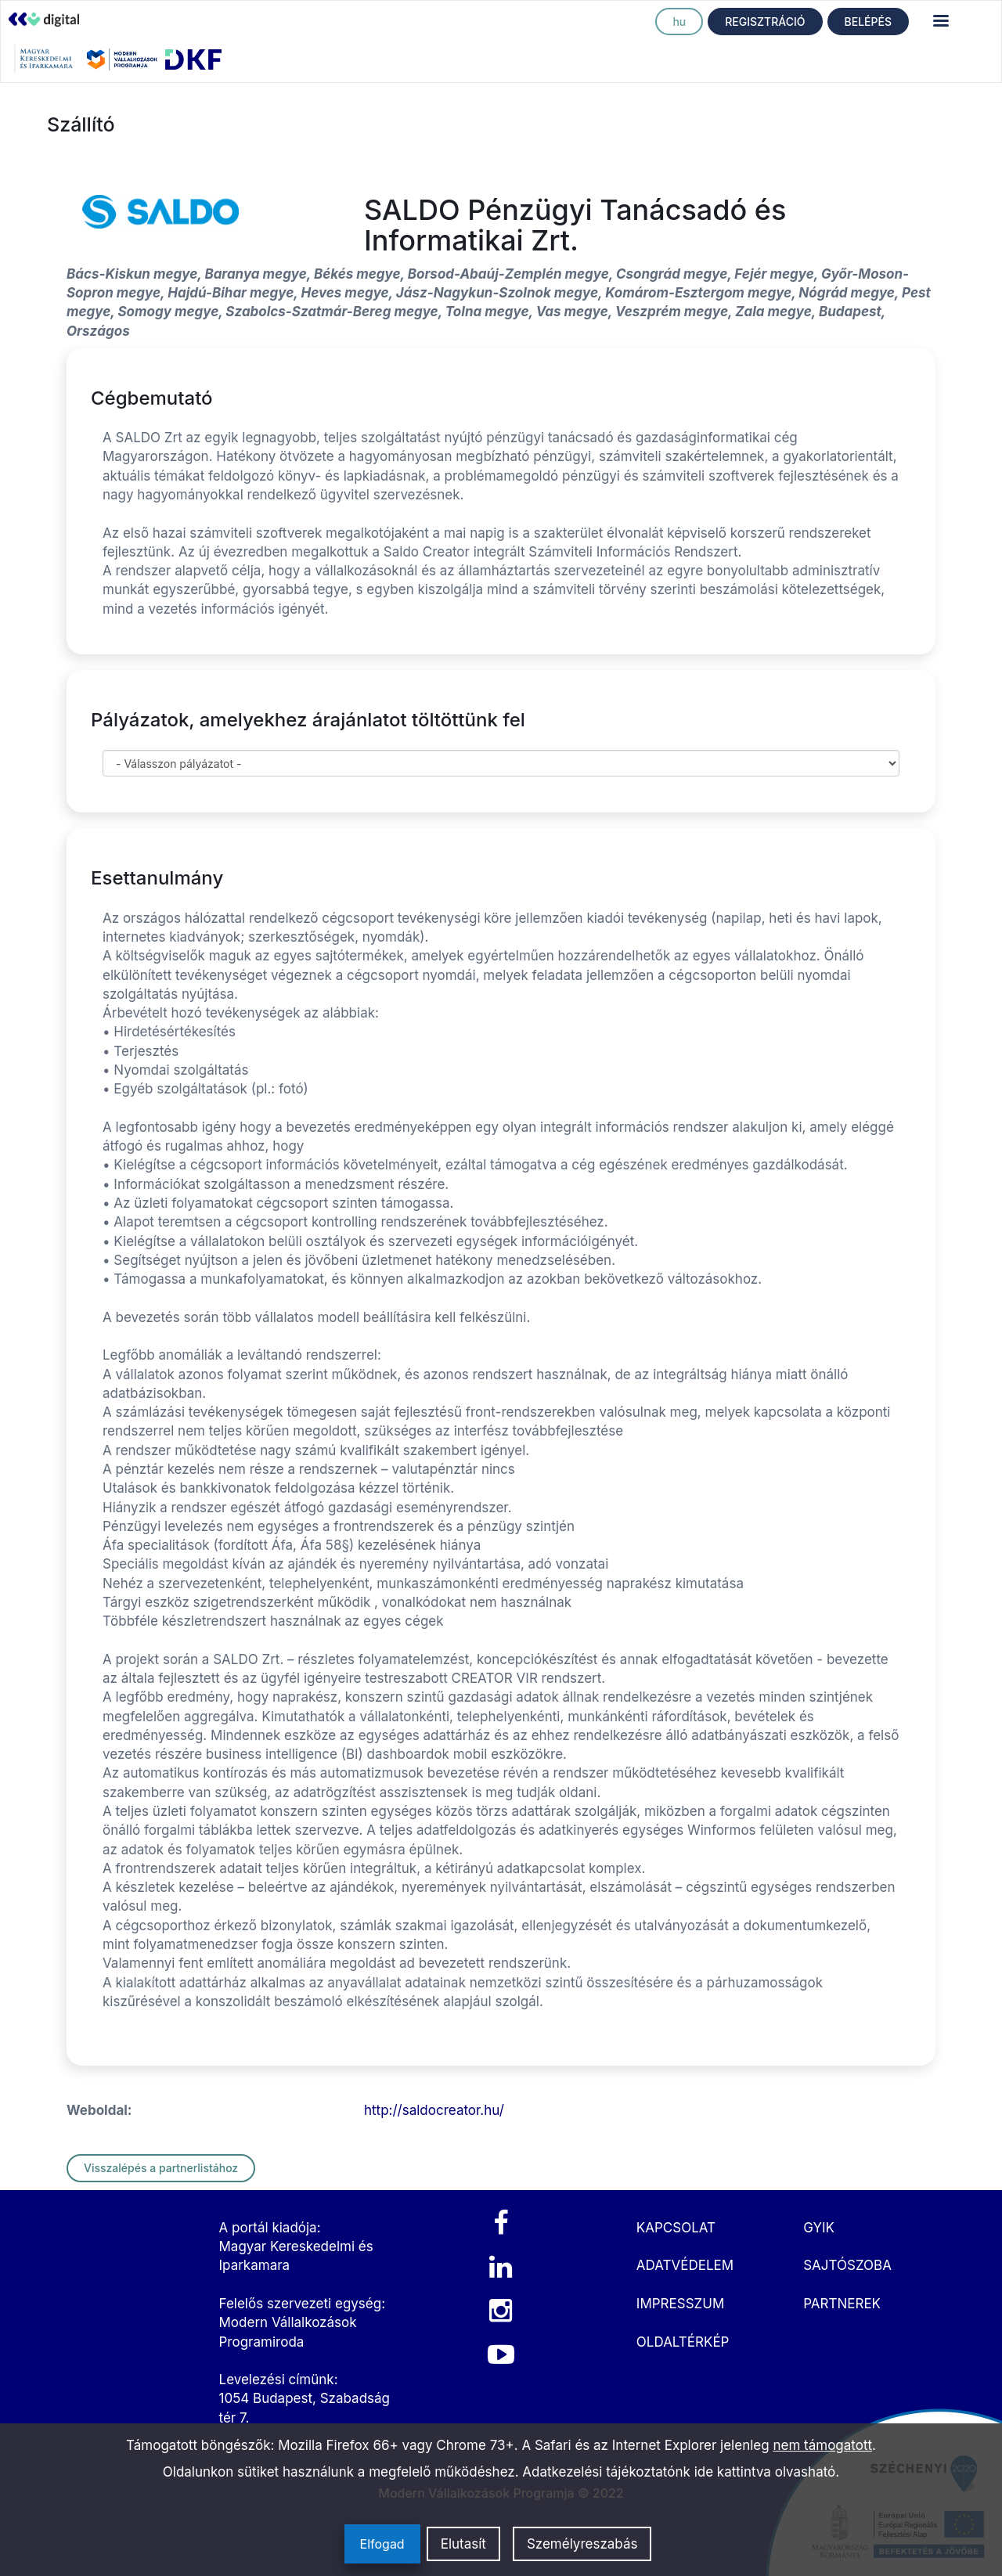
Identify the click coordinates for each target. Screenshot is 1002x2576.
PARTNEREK (842, 2303)
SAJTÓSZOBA (847, 2265)
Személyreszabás (582, 2544)
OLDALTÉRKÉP (683, 2342)
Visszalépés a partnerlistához (161, 2167)
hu (679, 21)
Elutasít (463, 2544)
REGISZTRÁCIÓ (765, 21)
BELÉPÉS (868, 21)
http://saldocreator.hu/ (434, 2110)
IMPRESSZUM (680, 2303)
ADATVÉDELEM (684, 2265)
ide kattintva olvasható (765, 2472)
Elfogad (382, 2544)
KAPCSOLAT (675, 2228)
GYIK (818, 2228)
